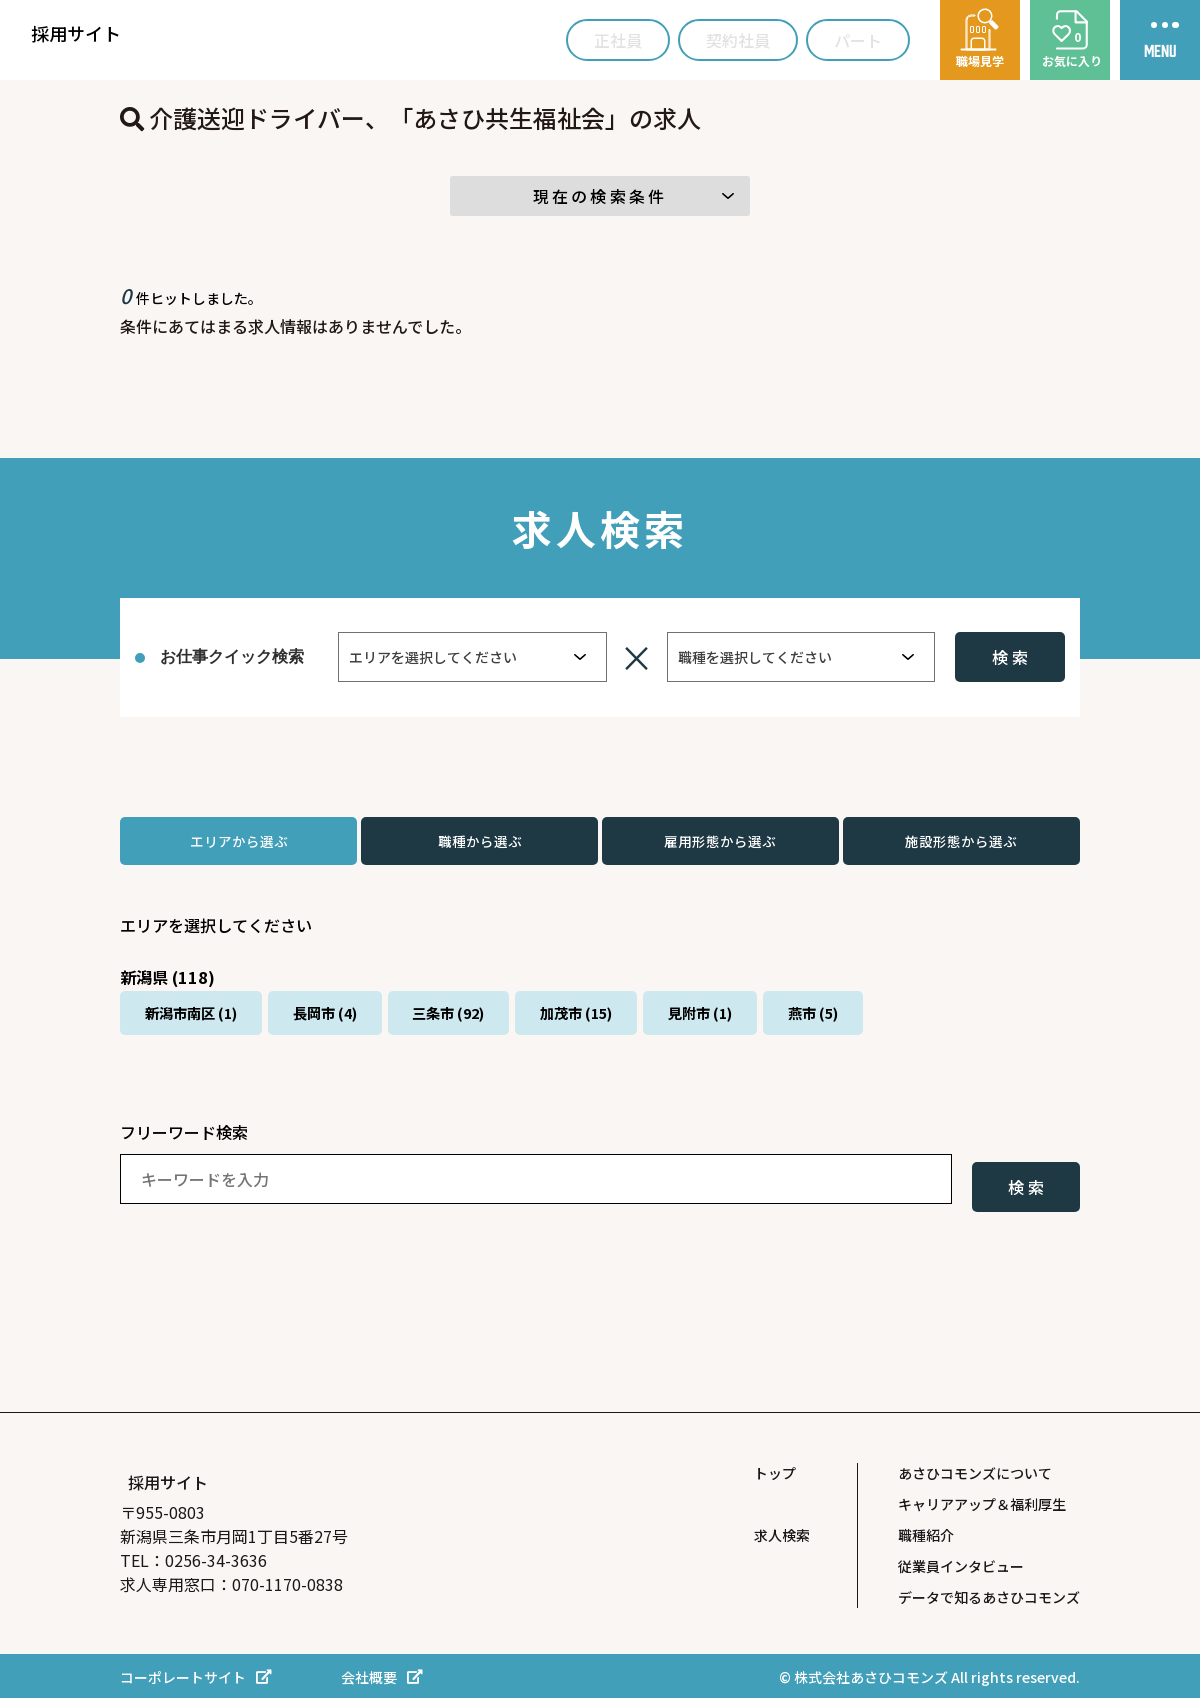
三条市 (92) (513, 1031)
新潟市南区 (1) (205, 1031)
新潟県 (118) (173, 985)
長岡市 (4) (365, 1031)
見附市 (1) (815, 1031)
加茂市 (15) (666, 1031)
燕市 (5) (951, 1031)
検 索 (1010, 657)
